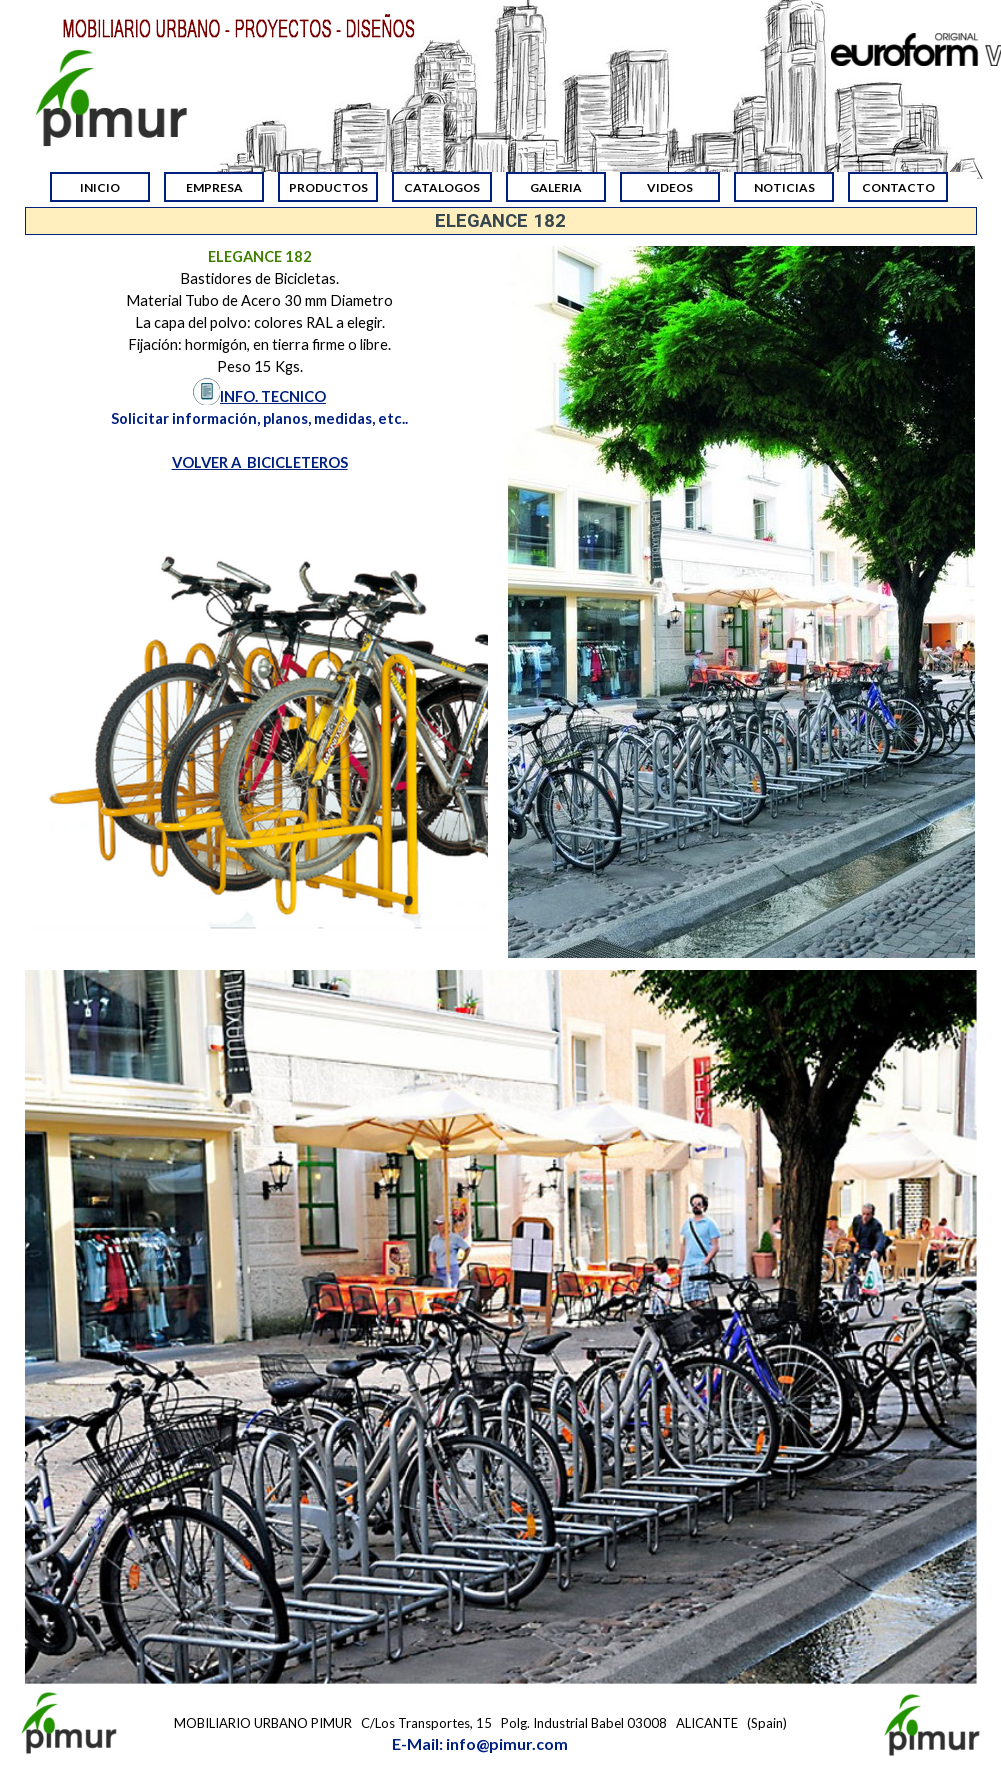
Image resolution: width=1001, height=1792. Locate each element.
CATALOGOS (442, 187)
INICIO (100, 187)
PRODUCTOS (328, 187)
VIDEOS (670, 187)
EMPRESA (214, 187)
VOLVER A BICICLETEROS (260, 462)
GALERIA (556, 187)
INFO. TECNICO (273, 396)
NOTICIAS (784, 187)
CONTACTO (898, 187)
